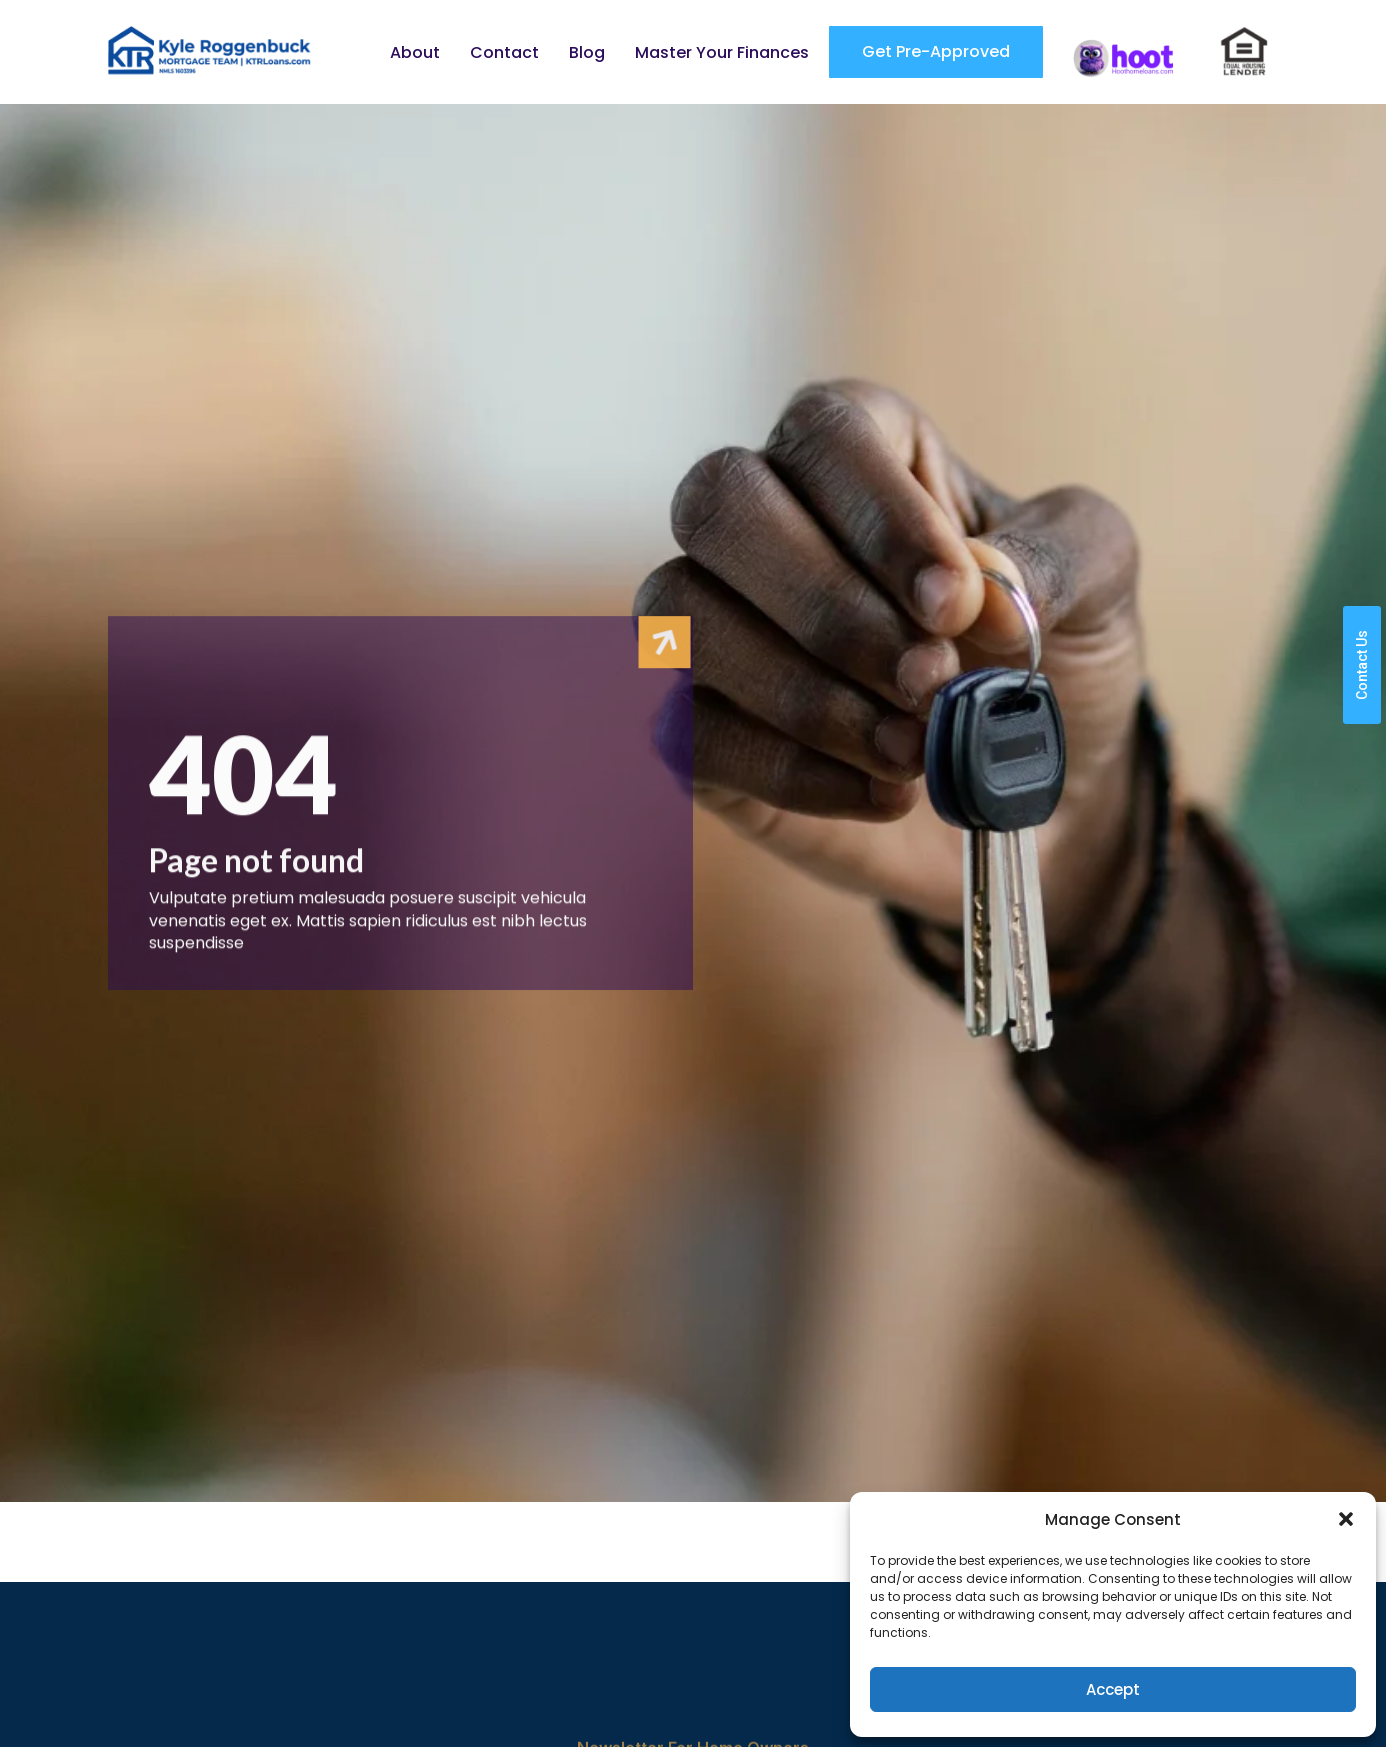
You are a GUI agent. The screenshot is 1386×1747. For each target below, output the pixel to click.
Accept (1113, 1689)
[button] (1346, 1519)
